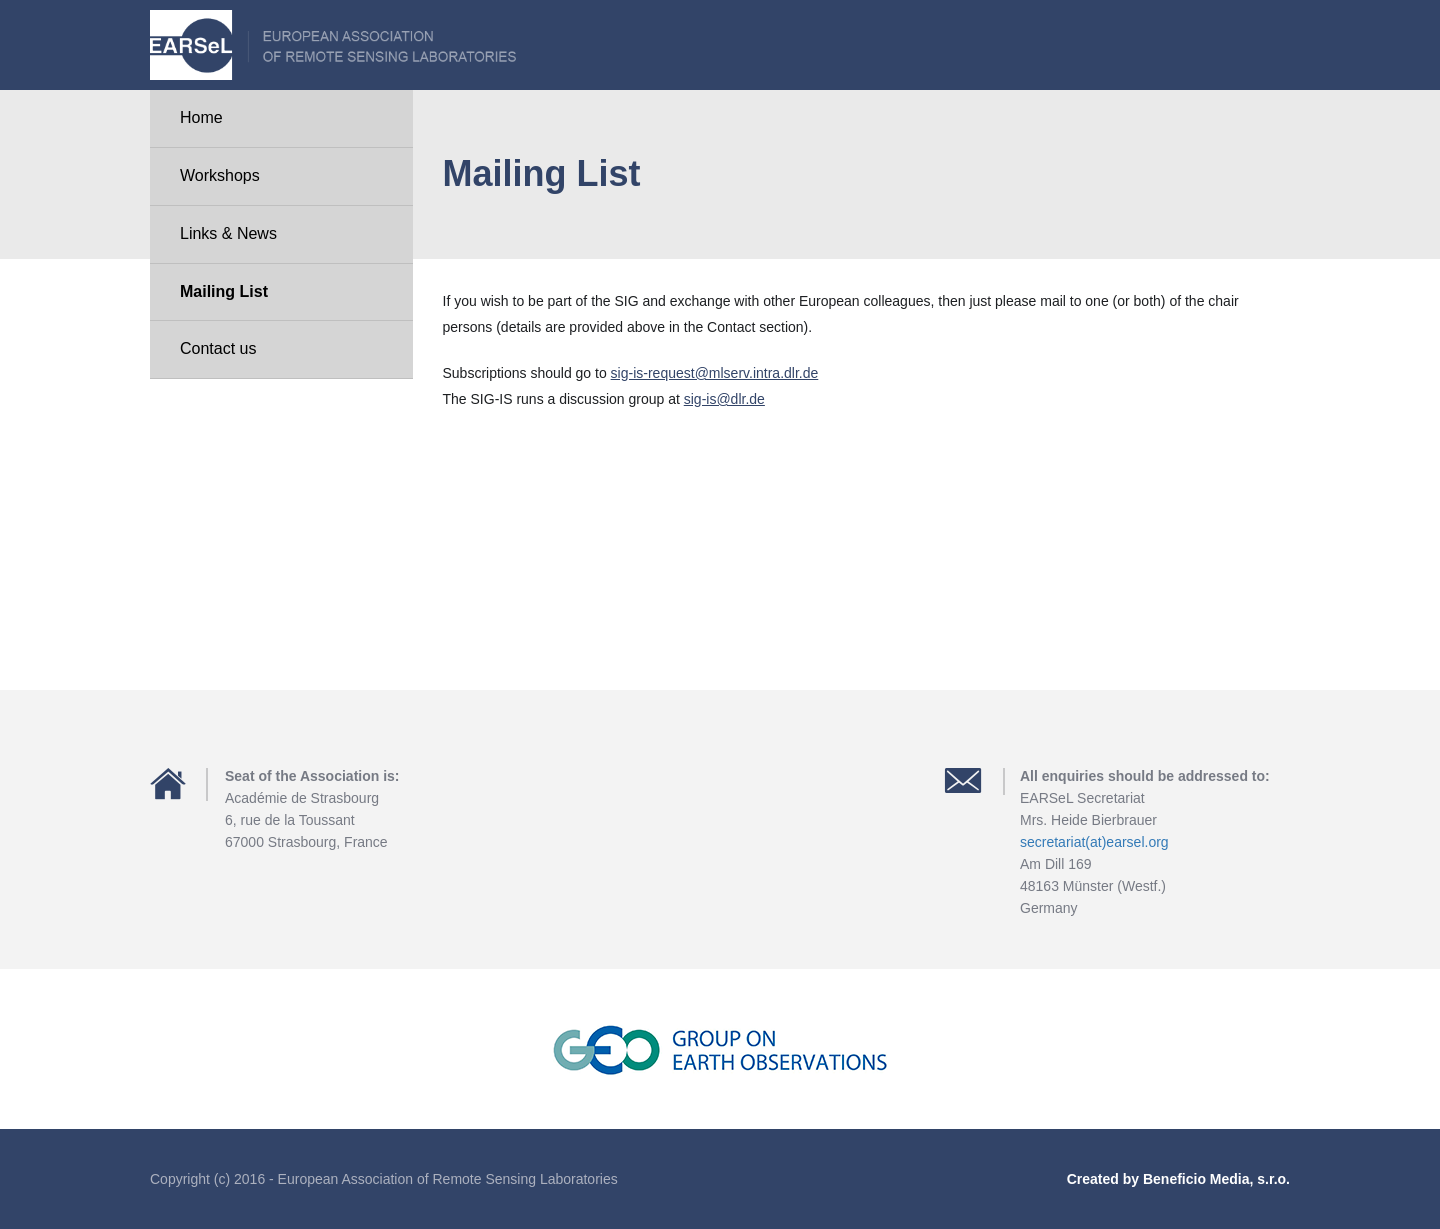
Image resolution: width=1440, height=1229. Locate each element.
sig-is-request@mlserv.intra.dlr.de (715, 373)
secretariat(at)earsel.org (1094, 842)
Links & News (228, 233)
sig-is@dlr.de (724, 399)
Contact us (218, 348)
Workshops (220, 175)
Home (201, 117)
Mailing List (224, 291)
